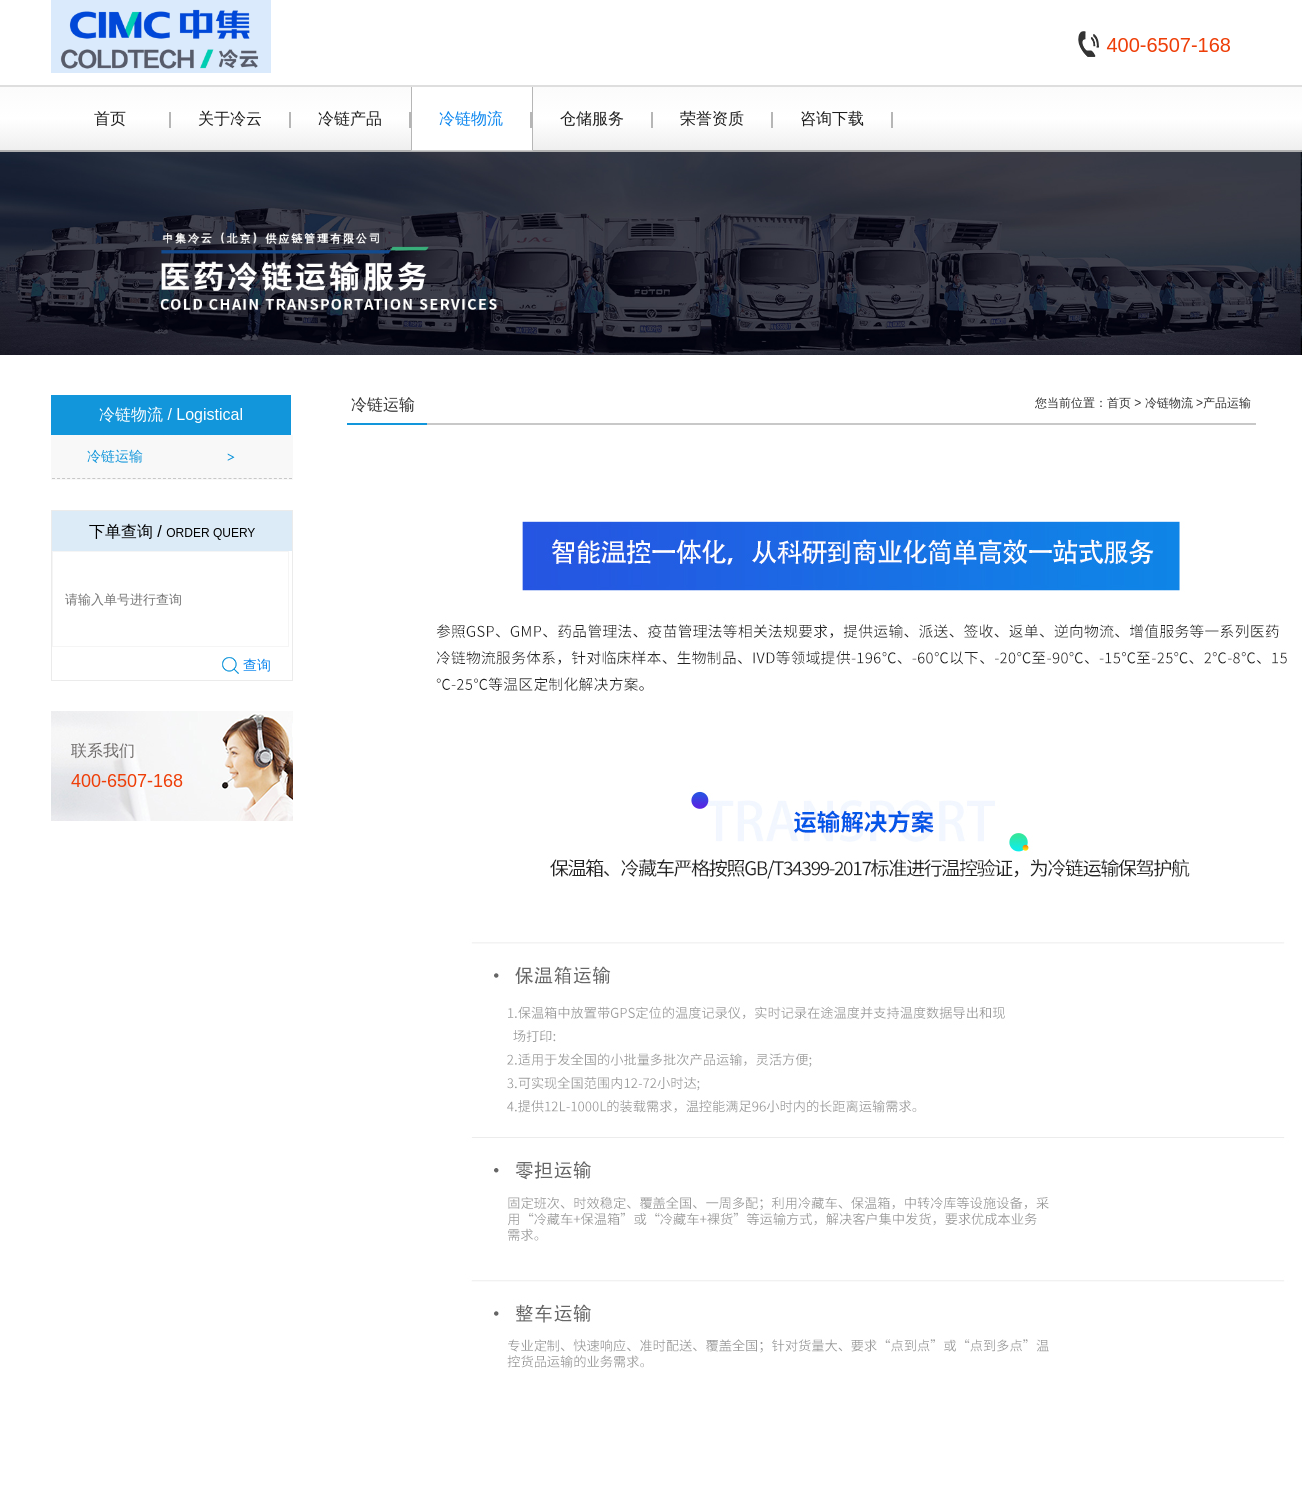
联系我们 (103, 750)
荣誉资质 (712, 118)
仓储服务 (592, 118)
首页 (110, 118)
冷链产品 (350, 118)
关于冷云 (230, 118)
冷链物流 (471, 118)
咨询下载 (832, 118)
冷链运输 (115, 456)
